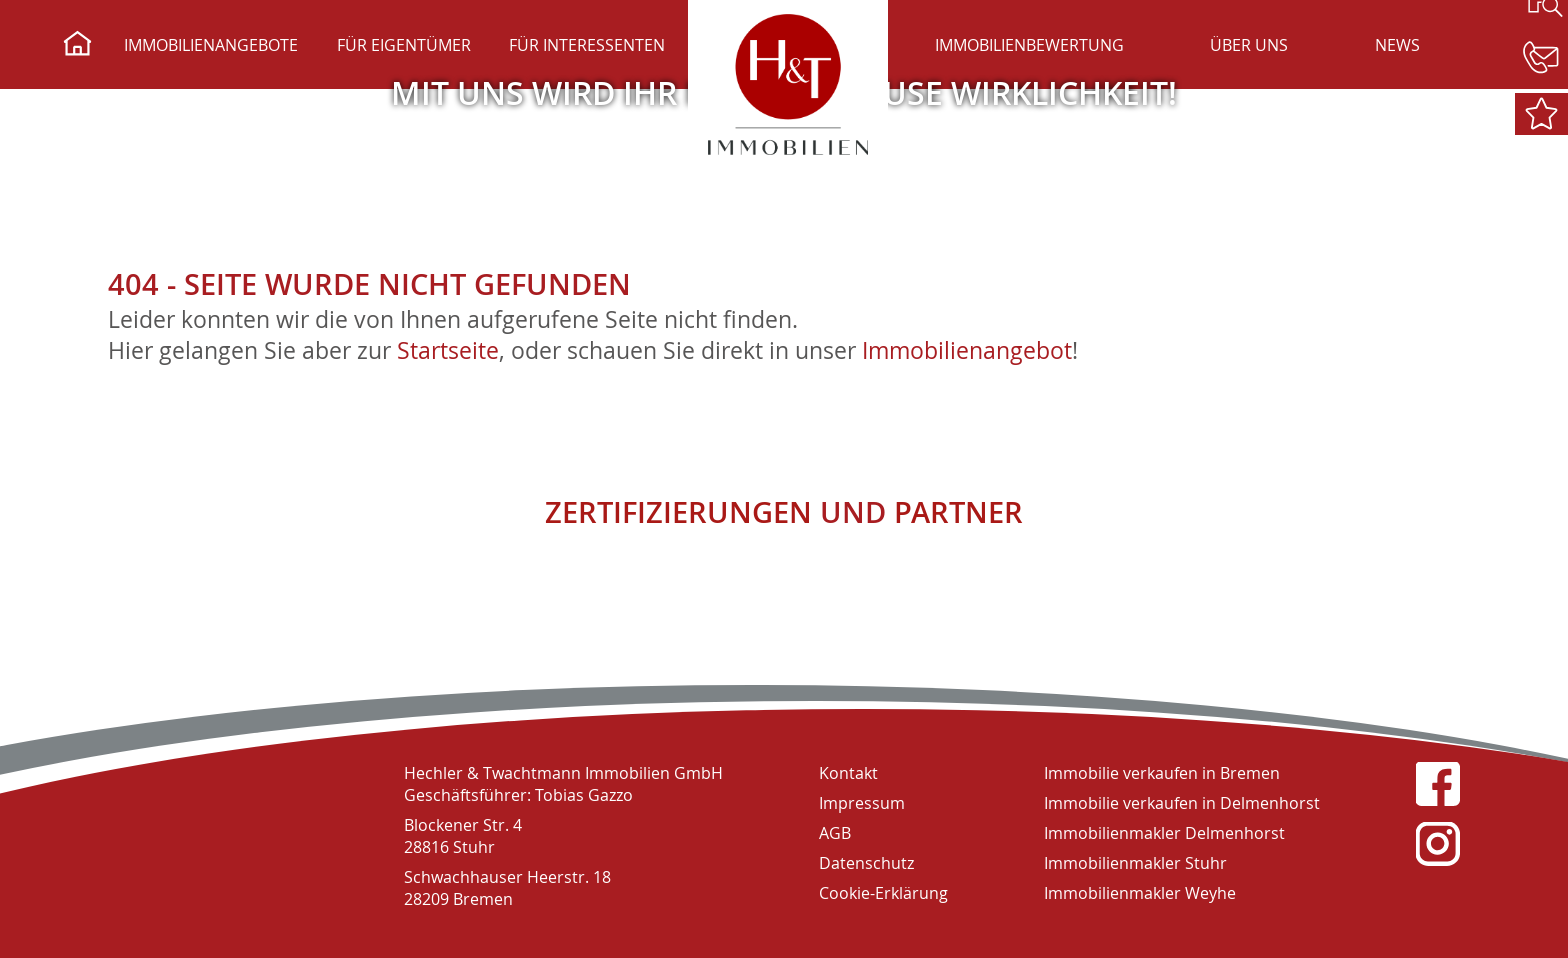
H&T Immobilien (208, 822)
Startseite (448, 350)
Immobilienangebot (967, 350)
